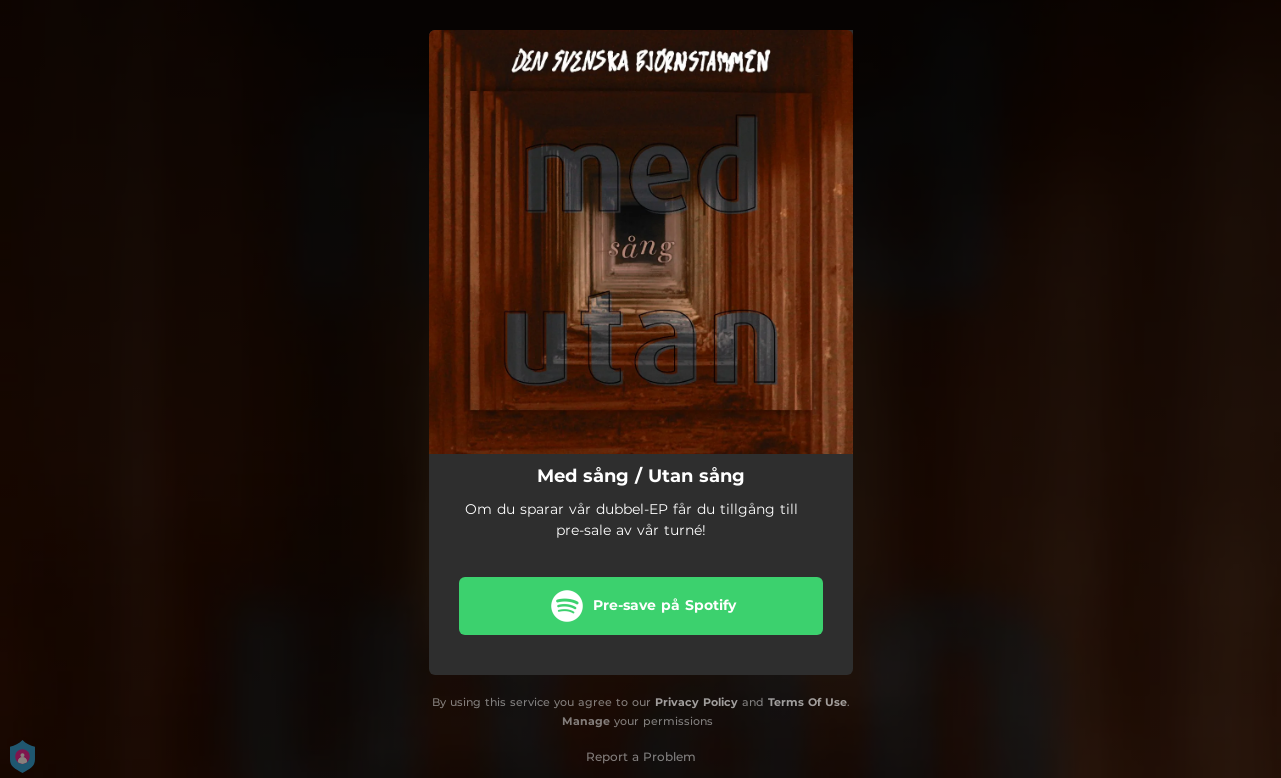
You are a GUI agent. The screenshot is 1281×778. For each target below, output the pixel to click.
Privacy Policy (696, 702)
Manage (586, 721)
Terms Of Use (807, 702)
